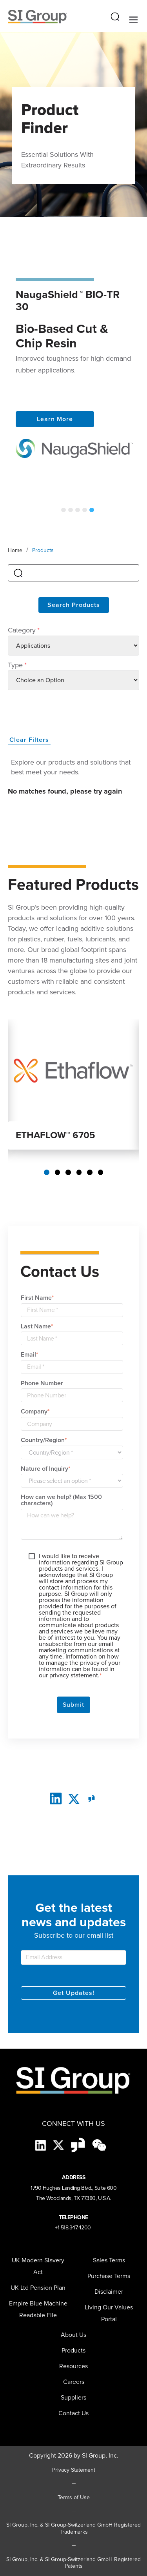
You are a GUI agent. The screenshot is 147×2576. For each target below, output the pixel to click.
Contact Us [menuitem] (73, 2413)
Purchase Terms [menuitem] (108, 2275)
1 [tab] (63, 510)
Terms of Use (74, 2497)
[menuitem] (73, 2397)
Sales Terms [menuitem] (109, 2260)
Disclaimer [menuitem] (108, 2291)
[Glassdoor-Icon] (79, 2145)
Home (15, 550)
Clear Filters (29, 739)
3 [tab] (77, 510)
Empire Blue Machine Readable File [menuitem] (38, 2309)
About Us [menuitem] (73, 2334)
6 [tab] (100, 1172)
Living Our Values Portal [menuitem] (109, 2313)
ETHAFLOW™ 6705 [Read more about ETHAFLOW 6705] (55, 1135)
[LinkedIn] (56, 1798)
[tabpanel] (73, 368)
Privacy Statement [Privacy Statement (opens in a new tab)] (73, 2470)
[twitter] (74, 1798)
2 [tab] (70, 510)
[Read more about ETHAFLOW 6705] (73, 1070)
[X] (59, 2145)
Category (24, 630)
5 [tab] (91, 510)
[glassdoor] (91, 1798)
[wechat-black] (99, 2145)
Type (17, 665)
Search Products (73, 604)
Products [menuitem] (73, 2350)
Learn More (55, 418)
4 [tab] (84, 510)
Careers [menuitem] (73, 2381)
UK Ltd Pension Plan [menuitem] (38, 2287)
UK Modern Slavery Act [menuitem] (38, 2266)
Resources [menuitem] (73, 2366)
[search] (73, 572)
